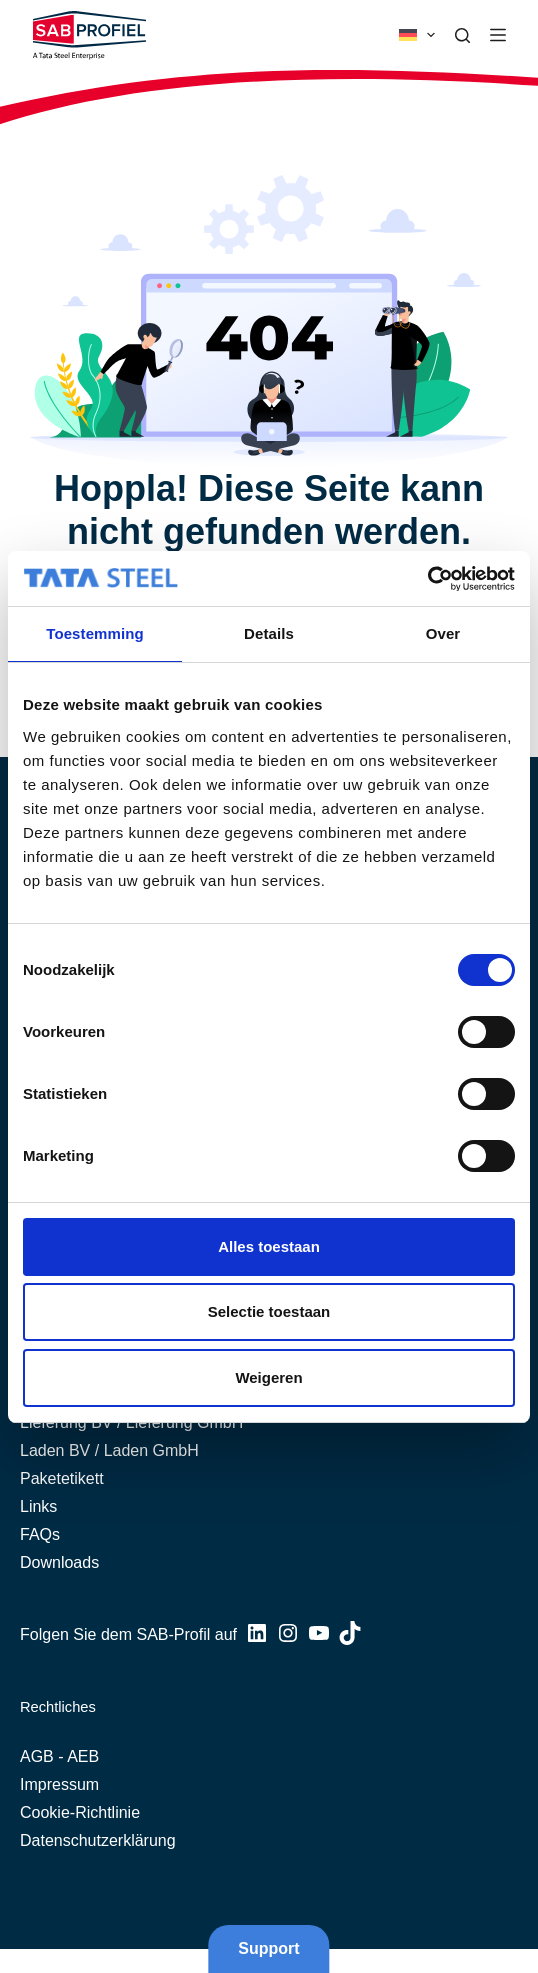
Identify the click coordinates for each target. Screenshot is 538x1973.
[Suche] (462, 35)
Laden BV (55, 1450)
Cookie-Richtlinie (80, 1812)
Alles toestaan (269, 1246)
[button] (417, 35)
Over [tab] (443, 633)
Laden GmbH (151, 1450)
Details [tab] (269, 633)
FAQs (40, 1534)
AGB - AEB (59, 1756)
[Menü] (498, 35)
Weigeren (268, 1377)
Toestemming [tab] (95, 633)
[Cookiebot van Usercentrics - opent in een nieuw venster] (427, 579)
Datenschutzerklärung (98, 1840)
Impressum (59, 1784)
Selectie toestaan (269, 1311)
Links (38, 1506)
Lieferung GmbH (184, 1422)
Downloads (59, 1562)
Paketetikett (62, 1478)
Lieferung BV (66, 1422)
